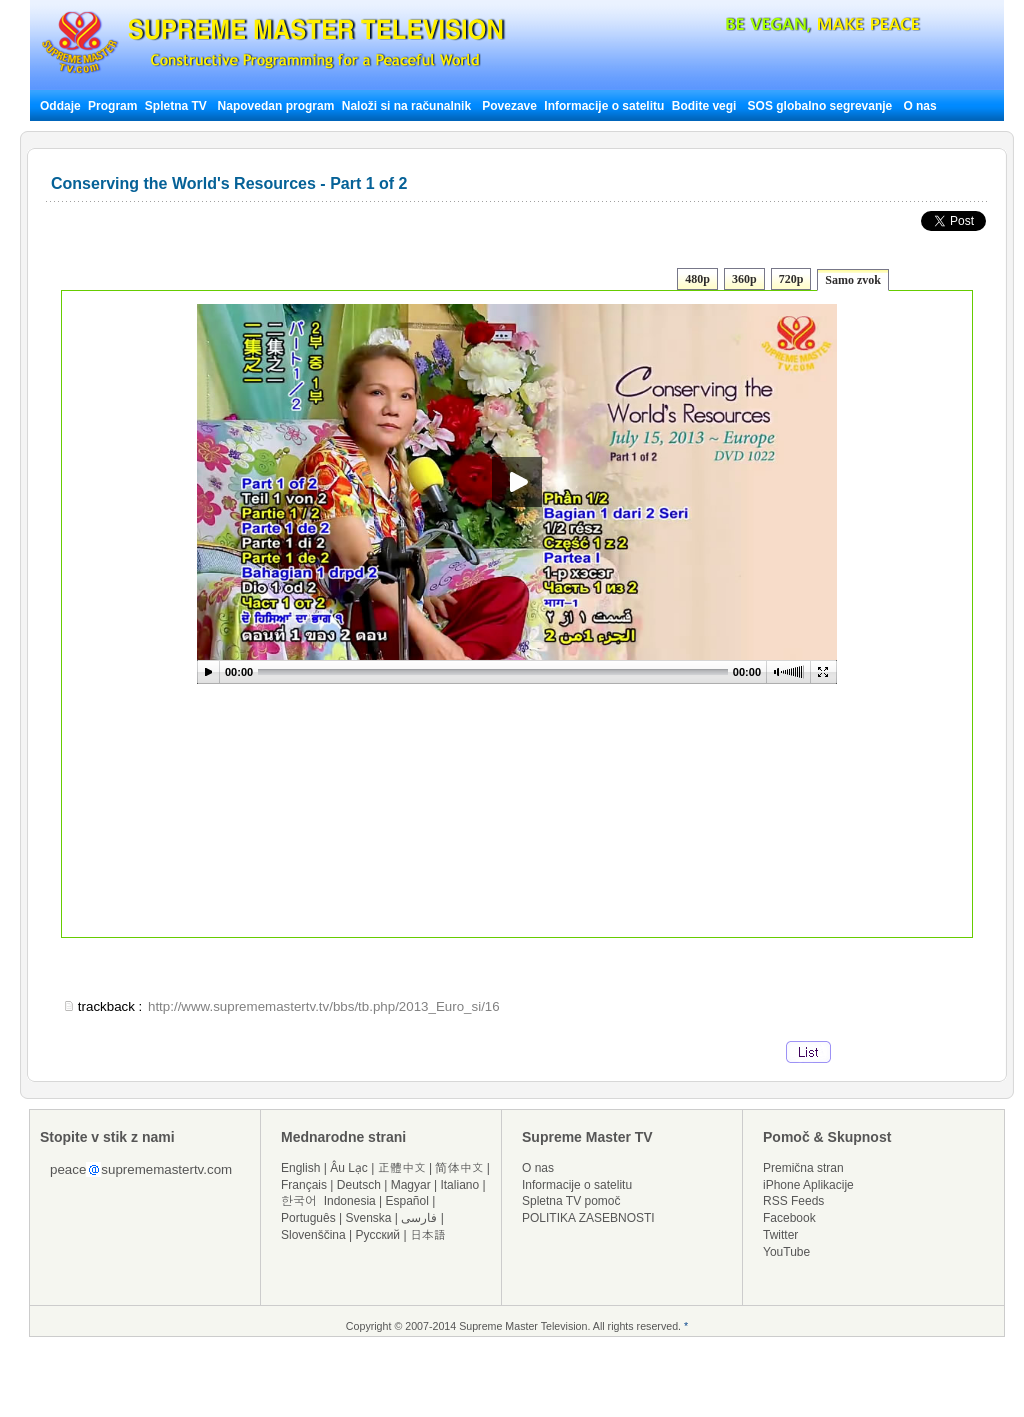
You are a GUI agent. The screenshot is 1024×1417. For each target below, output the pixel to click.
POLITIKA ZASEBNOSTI (588, 1218)
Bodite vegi (704, 106)
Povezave (509, 106)
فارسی (419, 1218)
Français (304, 1185)
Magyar (411, 1185)
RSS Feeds (793, 1201)
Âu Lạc (349, 1168)
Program (112, 106)
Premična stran (803, 1168)
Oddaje (60, 106)
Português (308, 1218)
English (300, 1168)
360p (744, 279)
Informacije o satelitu (604, 106)
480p (697, 279)
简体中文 (459, 1168)
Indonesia (350, 1201)
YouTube (786, 1252)
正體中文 (402, 1168)
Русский (378, 1235)
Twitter (780, 1235)
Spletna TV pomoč (571, 1201)
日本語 (428, 1235)
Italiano (459, 1185)
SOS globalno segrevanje (820, 106)
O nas (919, 106)
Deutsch (359, 1185)
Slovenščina (313, 1235)
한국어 (299, 1201)
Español (407, 1201)
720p (791, 279)
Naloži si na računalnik (406, 106)
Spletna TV (177, 106)
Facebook (789, 1218)
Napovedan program (276, 106)
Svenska (369, 1218)
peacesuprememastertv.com (141, 1169)
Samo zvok (853, 280)
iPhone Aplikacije (808, 1185)
